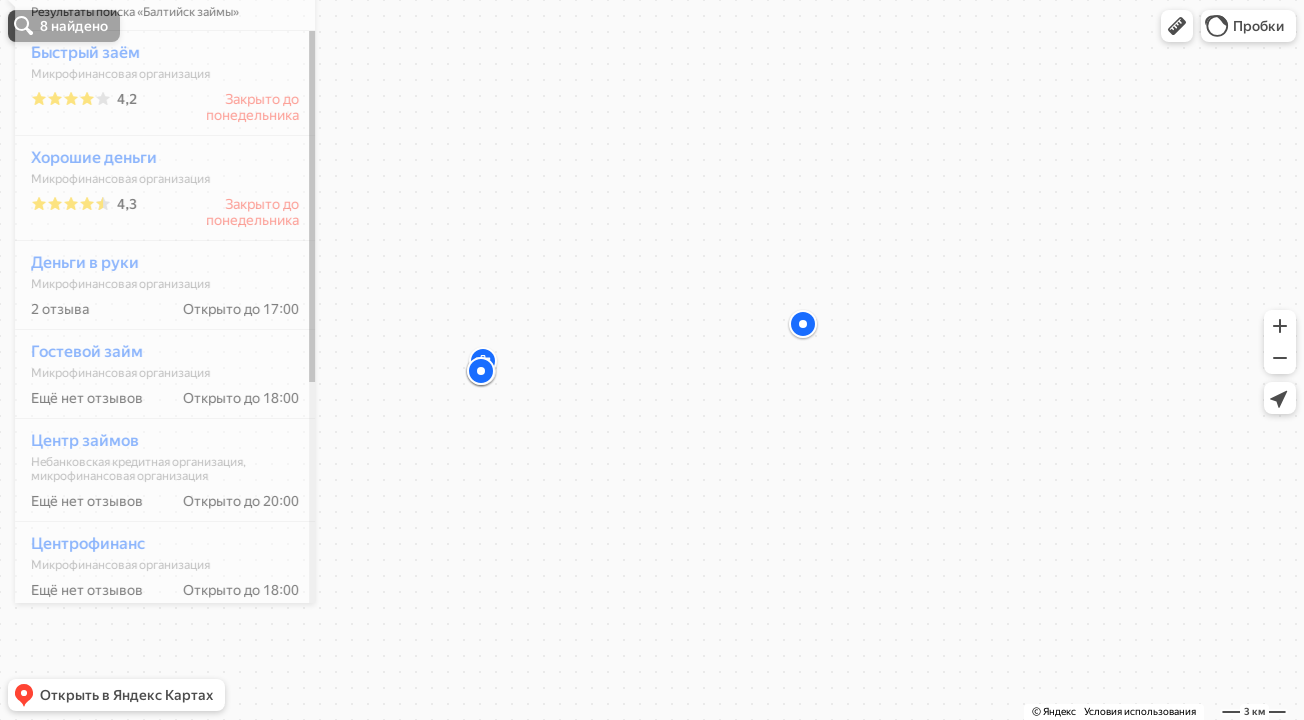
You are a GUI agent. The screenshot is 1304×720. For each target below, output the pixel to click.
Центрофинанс (77, 602)
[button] (1177, 26)
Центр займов (74, 499)
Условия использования (1140, 711)
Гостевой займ (76, 410)
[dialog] (154, 357)
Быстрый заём (74, 111)
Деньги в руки (74, 321)
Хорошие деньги (83, 216)
